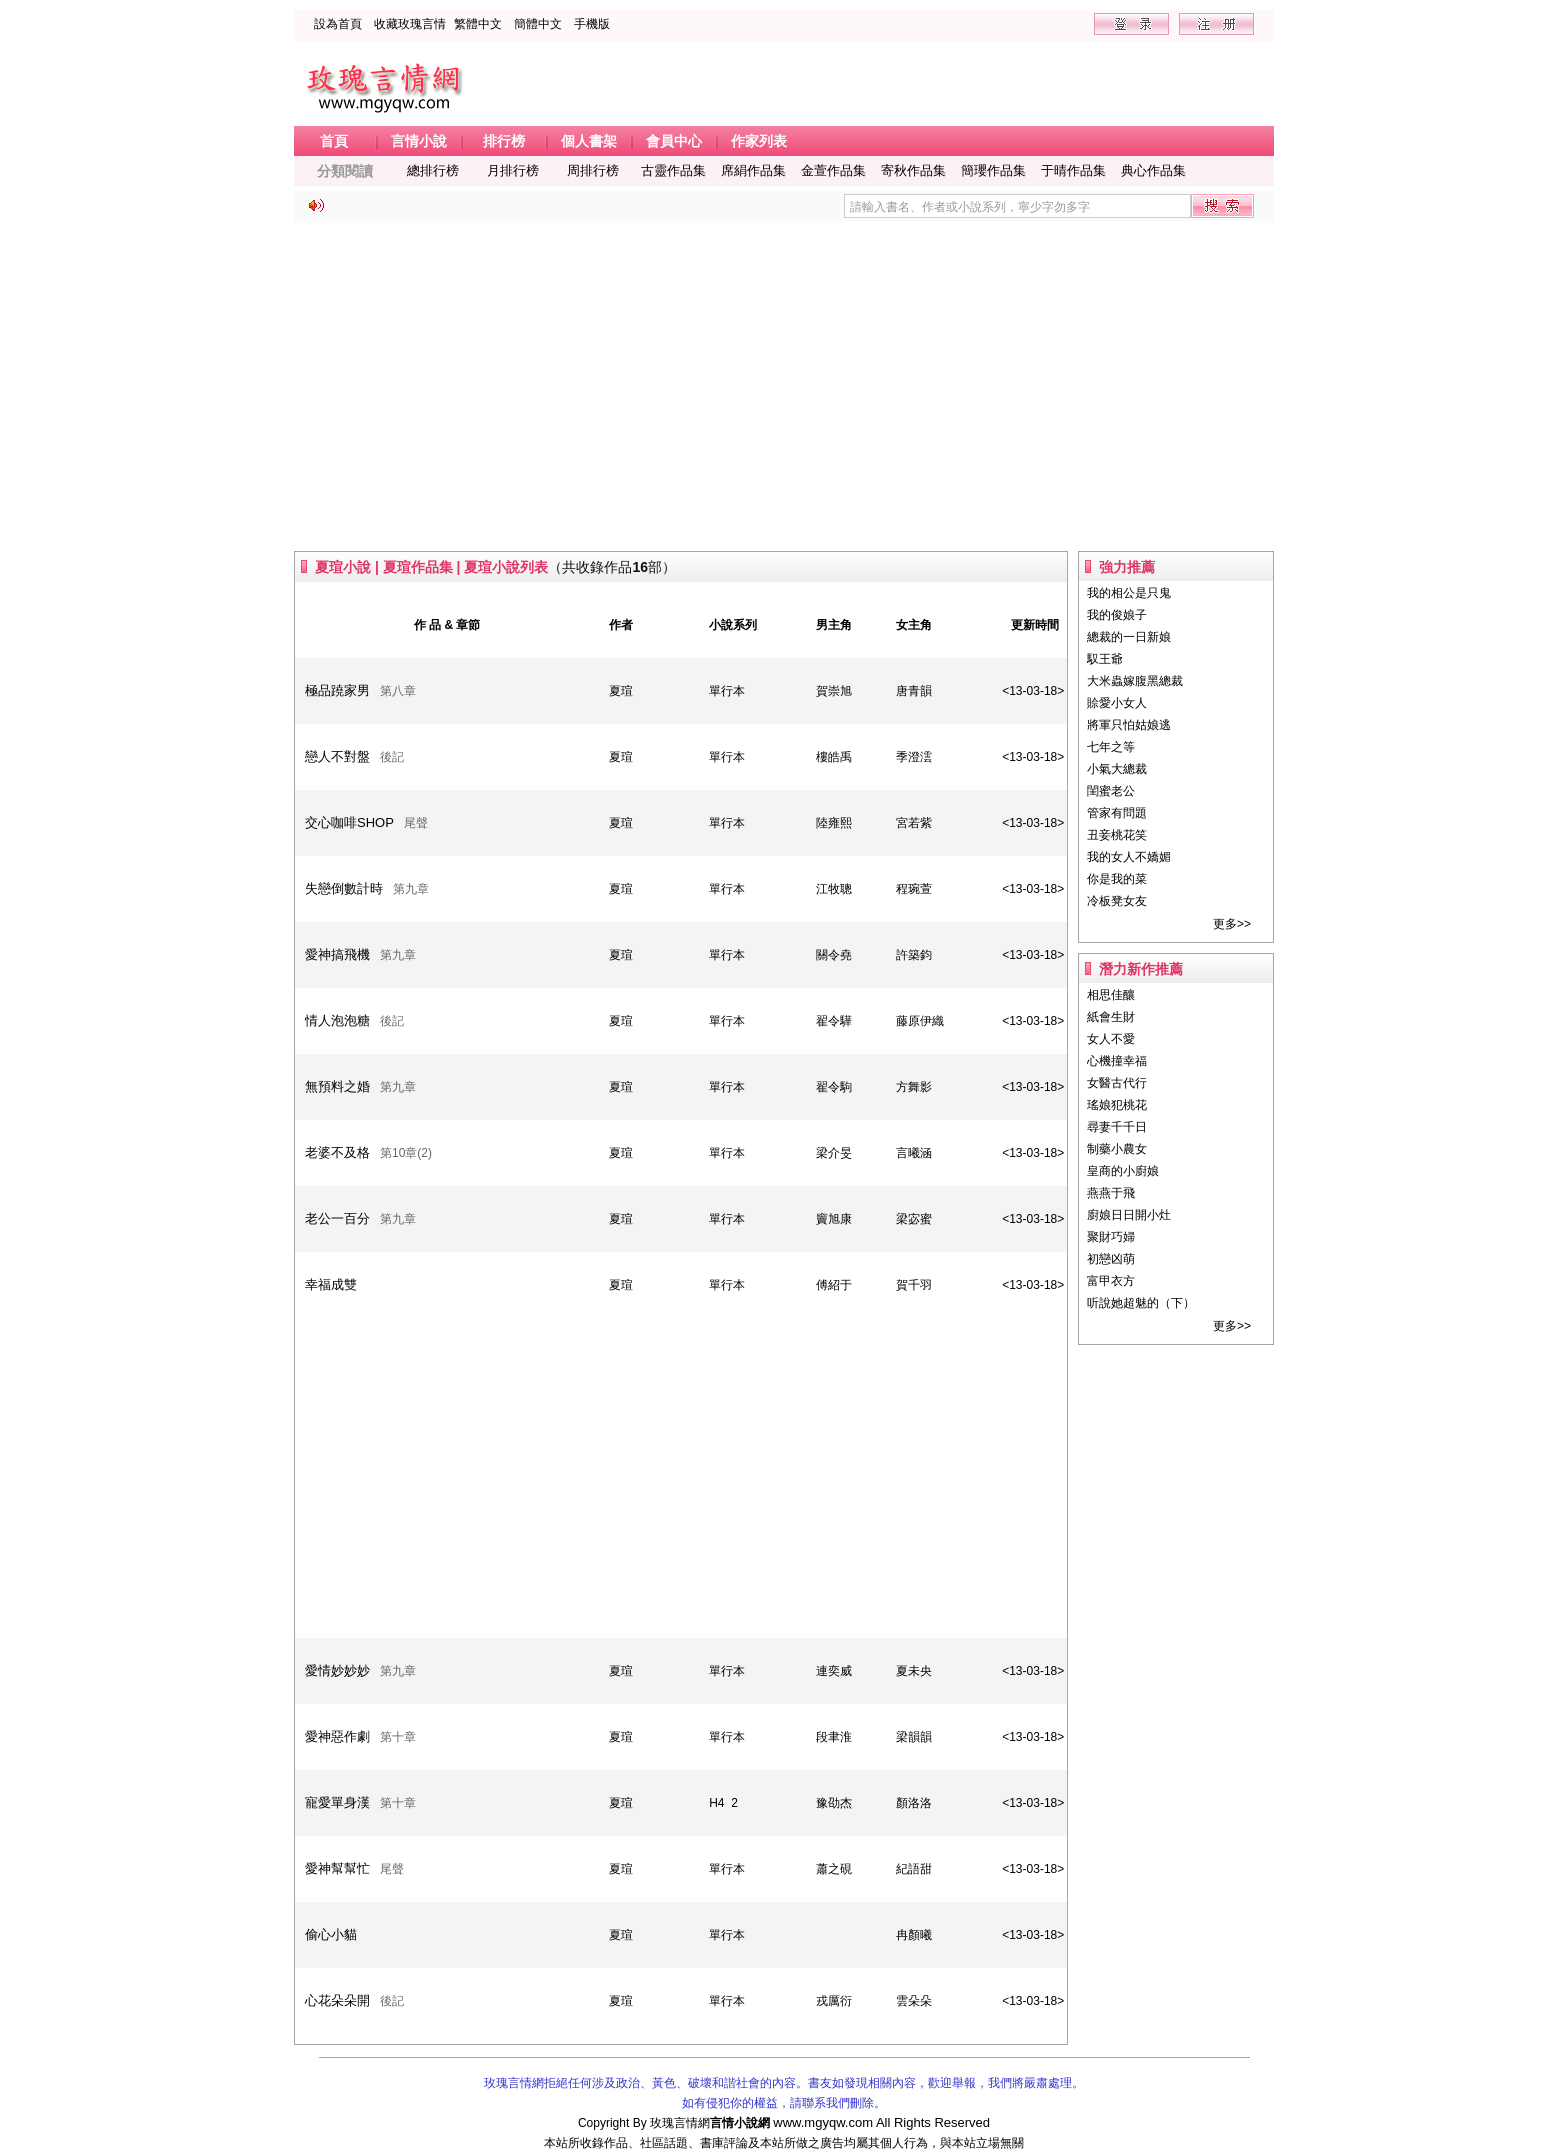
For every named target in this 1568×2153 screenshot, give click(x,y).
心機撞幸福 (1117, 1061)
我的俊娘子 (1117, 615)
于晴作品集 (1073, 170)
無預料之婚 (337, 1086)
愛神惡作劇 (337, 1736)
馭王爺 (1105, 659)
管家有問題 (1117, 813)
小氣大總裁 (1117, 769)
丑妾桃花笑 (1117, 835)
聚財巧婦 (1111, 1237)
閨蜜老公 (1111, 791)
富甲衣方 (1111, 1281)
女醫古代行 (1117, 1083)
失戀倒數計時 (344, 888)
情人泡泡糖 (337, 1020)
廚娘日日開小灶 (1129, 1215)
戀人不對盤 (337, 756)
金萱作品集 (833, 170)
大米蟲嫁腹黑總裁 (1135, 681)
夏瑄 (621, 691)
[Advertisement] (784, 386)
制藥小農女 (1117, 1149)
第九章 (411, 889)
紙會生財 (1111, 1017)
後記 (392, 757)
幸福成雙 (331, 1284)
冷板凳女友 (1117, 901)
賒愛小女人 (1117, 703)
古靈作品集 (673, 170)
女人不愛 (1111, 1039)
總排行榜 (433, 170)
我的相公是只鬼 (1129, 593)
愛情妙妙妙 (337, 1670)
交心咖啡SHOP (349, 822)
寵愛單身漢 (337, 1802)
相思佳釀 (1111, 995)
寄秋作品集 (913, 170)
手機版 (592, 24)
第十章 (398, 1737)
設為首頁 (338, 24)
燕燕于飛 (1111, 1193)
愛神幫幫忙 (337, 1868)
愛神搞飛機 (337, 954)
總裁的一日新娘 (1129, 637)
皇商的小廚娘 (1123, 1171)
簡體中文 (538, 24)
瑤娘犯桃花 (1117, 1105)
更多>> (1232, 924)
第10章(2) (406, 1153)
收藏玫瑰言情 (410, 24)
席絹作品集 (753, 170)
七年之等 (1111, 747)
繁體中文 (478, 24)
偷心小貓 (331, 1934)
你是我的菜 (1117, 879)
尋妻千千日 (1117, 1127)
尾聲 (416, 823)
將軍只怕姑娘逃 (1129, 725)
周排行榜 (593, 170)
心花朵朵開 (337, 2000)
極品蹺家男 (337, 690)
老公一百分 (337, 1218)
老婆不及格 (337, 1152)
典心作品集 (1153, 170)
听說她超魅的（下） (1141, 1303)
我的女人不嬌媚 (1129, 857)
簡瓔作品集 (993, 170)
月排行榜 (513, 170)
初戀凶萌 (1111, 1259)
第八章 (398, 691)
